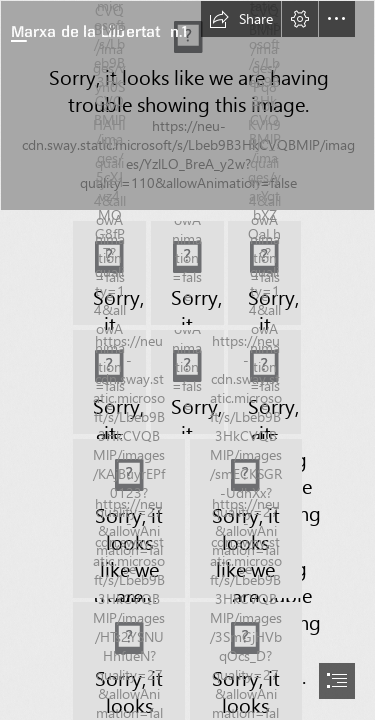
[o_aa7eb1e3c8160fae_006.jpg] (187, 382)
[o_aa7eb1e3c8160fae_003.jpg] (187, 273)
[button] (241, 19)
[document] (187, 360)
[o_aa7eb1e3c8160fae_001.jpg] (187, 105)
